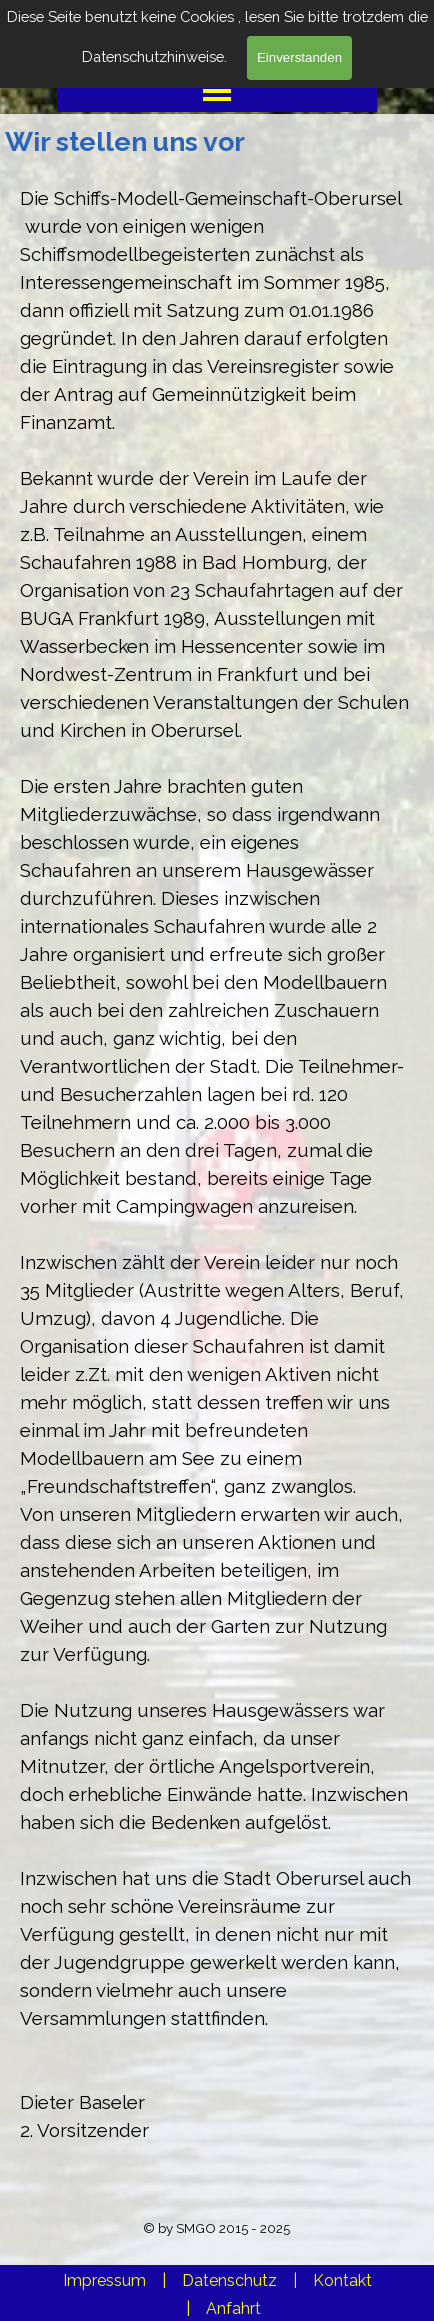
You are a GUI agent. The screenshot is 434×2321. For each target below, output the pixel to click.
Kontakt (342, 2280)
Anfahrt (233, 2308)
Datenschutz (229, 2280)
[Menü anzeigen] (217, 90)
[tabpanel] (217, 1178)
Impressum (104, 2280)
